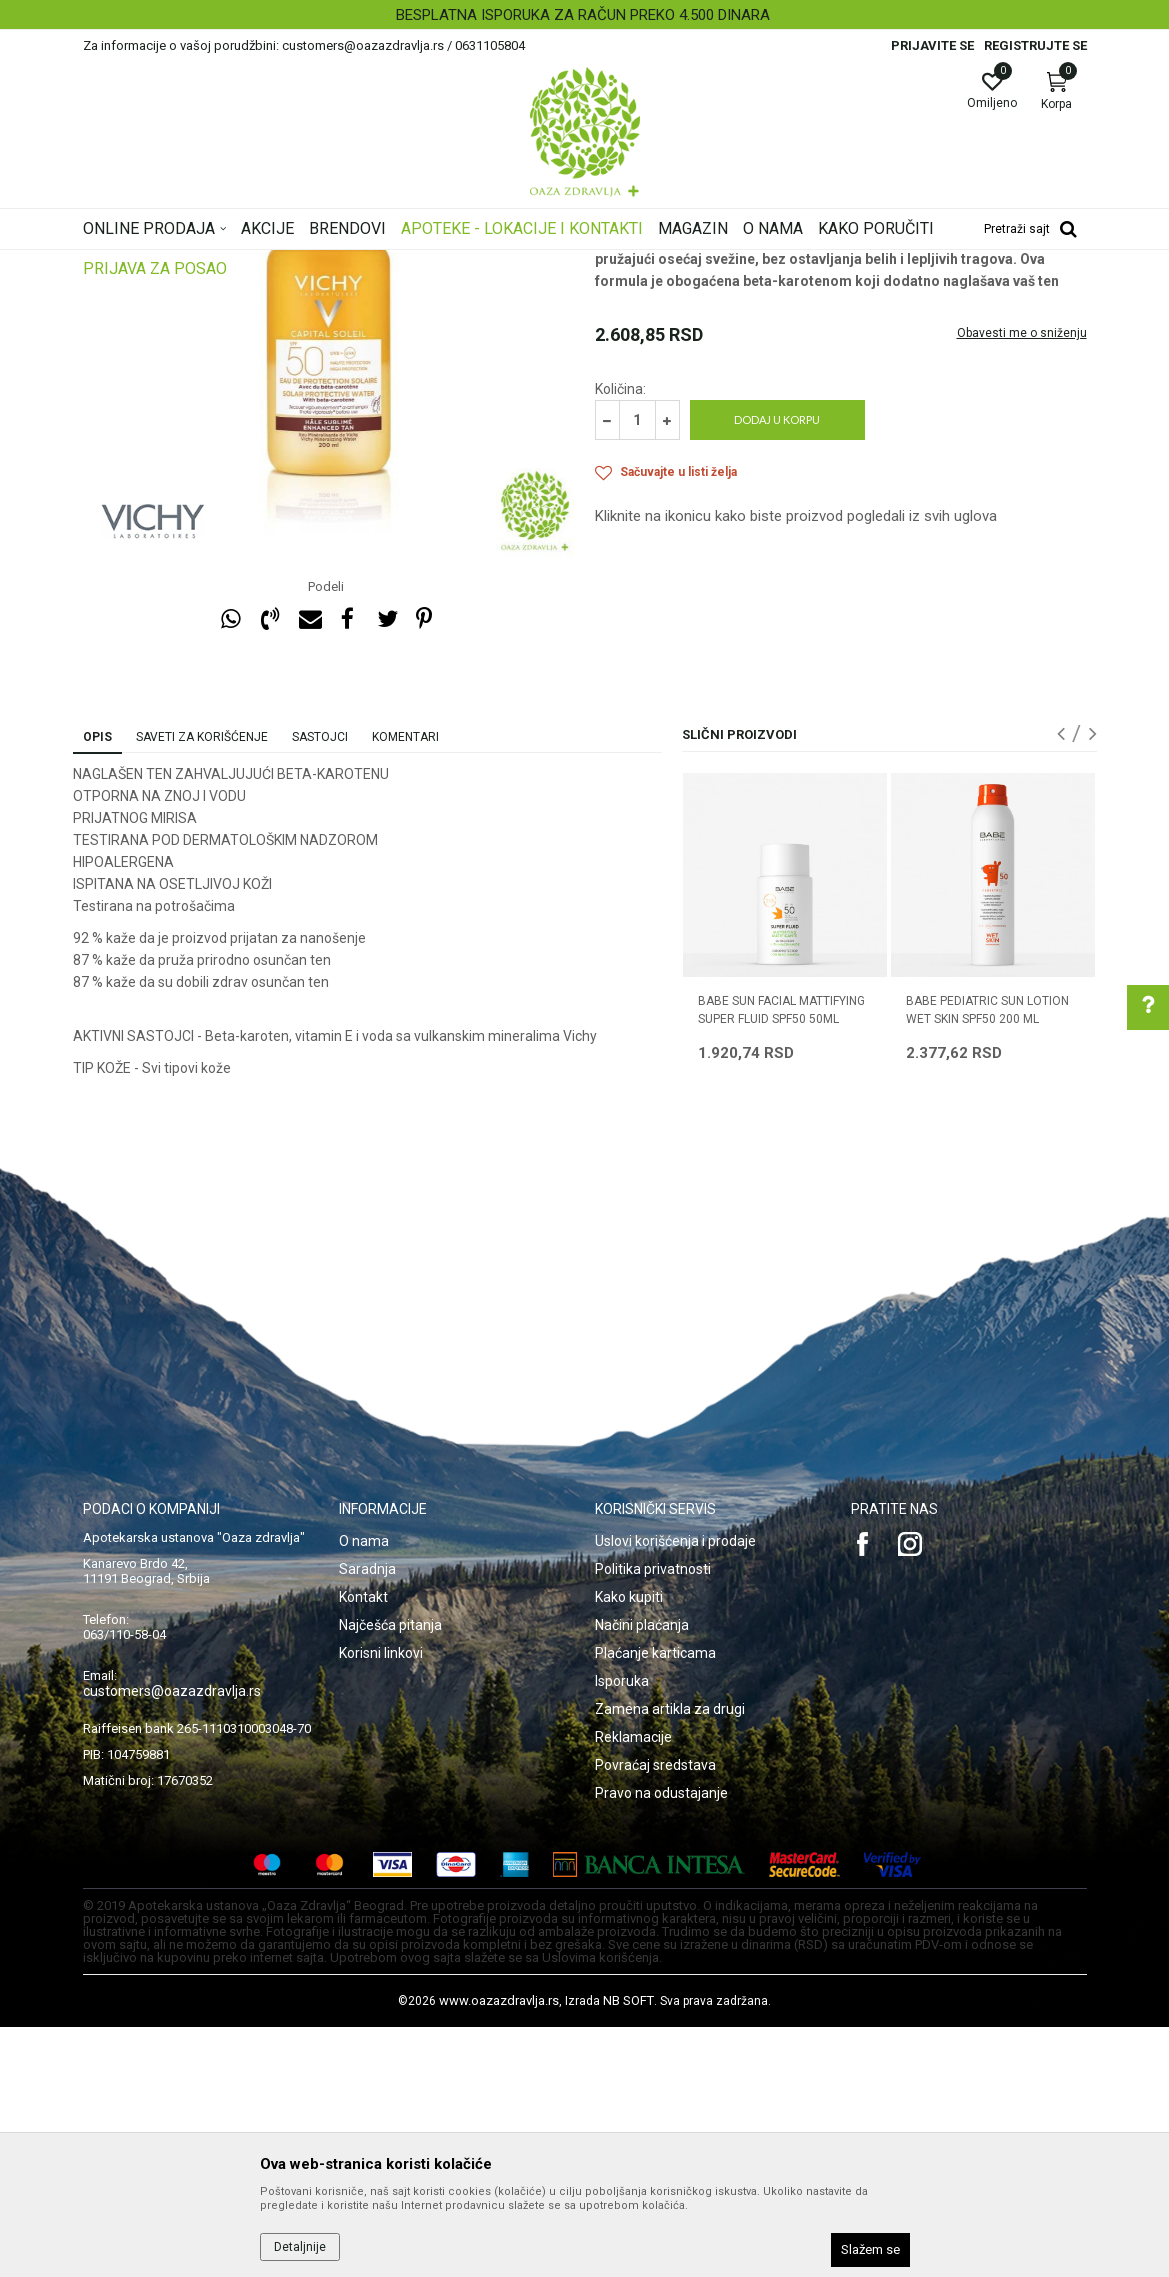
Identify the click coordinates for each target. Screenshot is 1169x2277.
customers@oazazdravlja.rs (172, 1941)
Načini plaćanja (642, 1875)
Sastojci (320, 987)
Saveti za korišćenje (202, 987)
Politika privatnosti (653, 1819)
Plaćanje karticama (655, 1903)
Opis (97, 987)
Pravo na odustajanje (661, 2043)
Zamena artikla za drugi (670, 1959)
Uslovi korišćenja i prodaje (675, 1791)
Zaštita (613, 406)
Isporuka (622, 1931)
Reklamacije (633, 1987)
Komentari (405, 987)
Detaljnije (300, 2247)
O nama (364, 1791)
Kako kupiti (629, 1847)
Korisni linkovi (381, 1903)
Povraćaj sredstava (655, 2015)
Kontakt (363, 1847)
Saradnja (367, 1819)
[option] (584, 15)
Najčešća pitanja (390, 1875)
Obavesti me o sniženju (1022, 583)
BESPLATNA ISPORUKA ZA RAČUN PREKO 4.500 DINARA (583, 15)
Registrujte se (1035, 45)
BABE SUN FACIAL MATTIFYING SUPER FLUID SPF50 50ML (781, 1260)
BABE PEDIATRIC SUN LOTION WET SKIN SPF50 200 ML (987, 1260)
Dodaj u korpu (777, 669)
